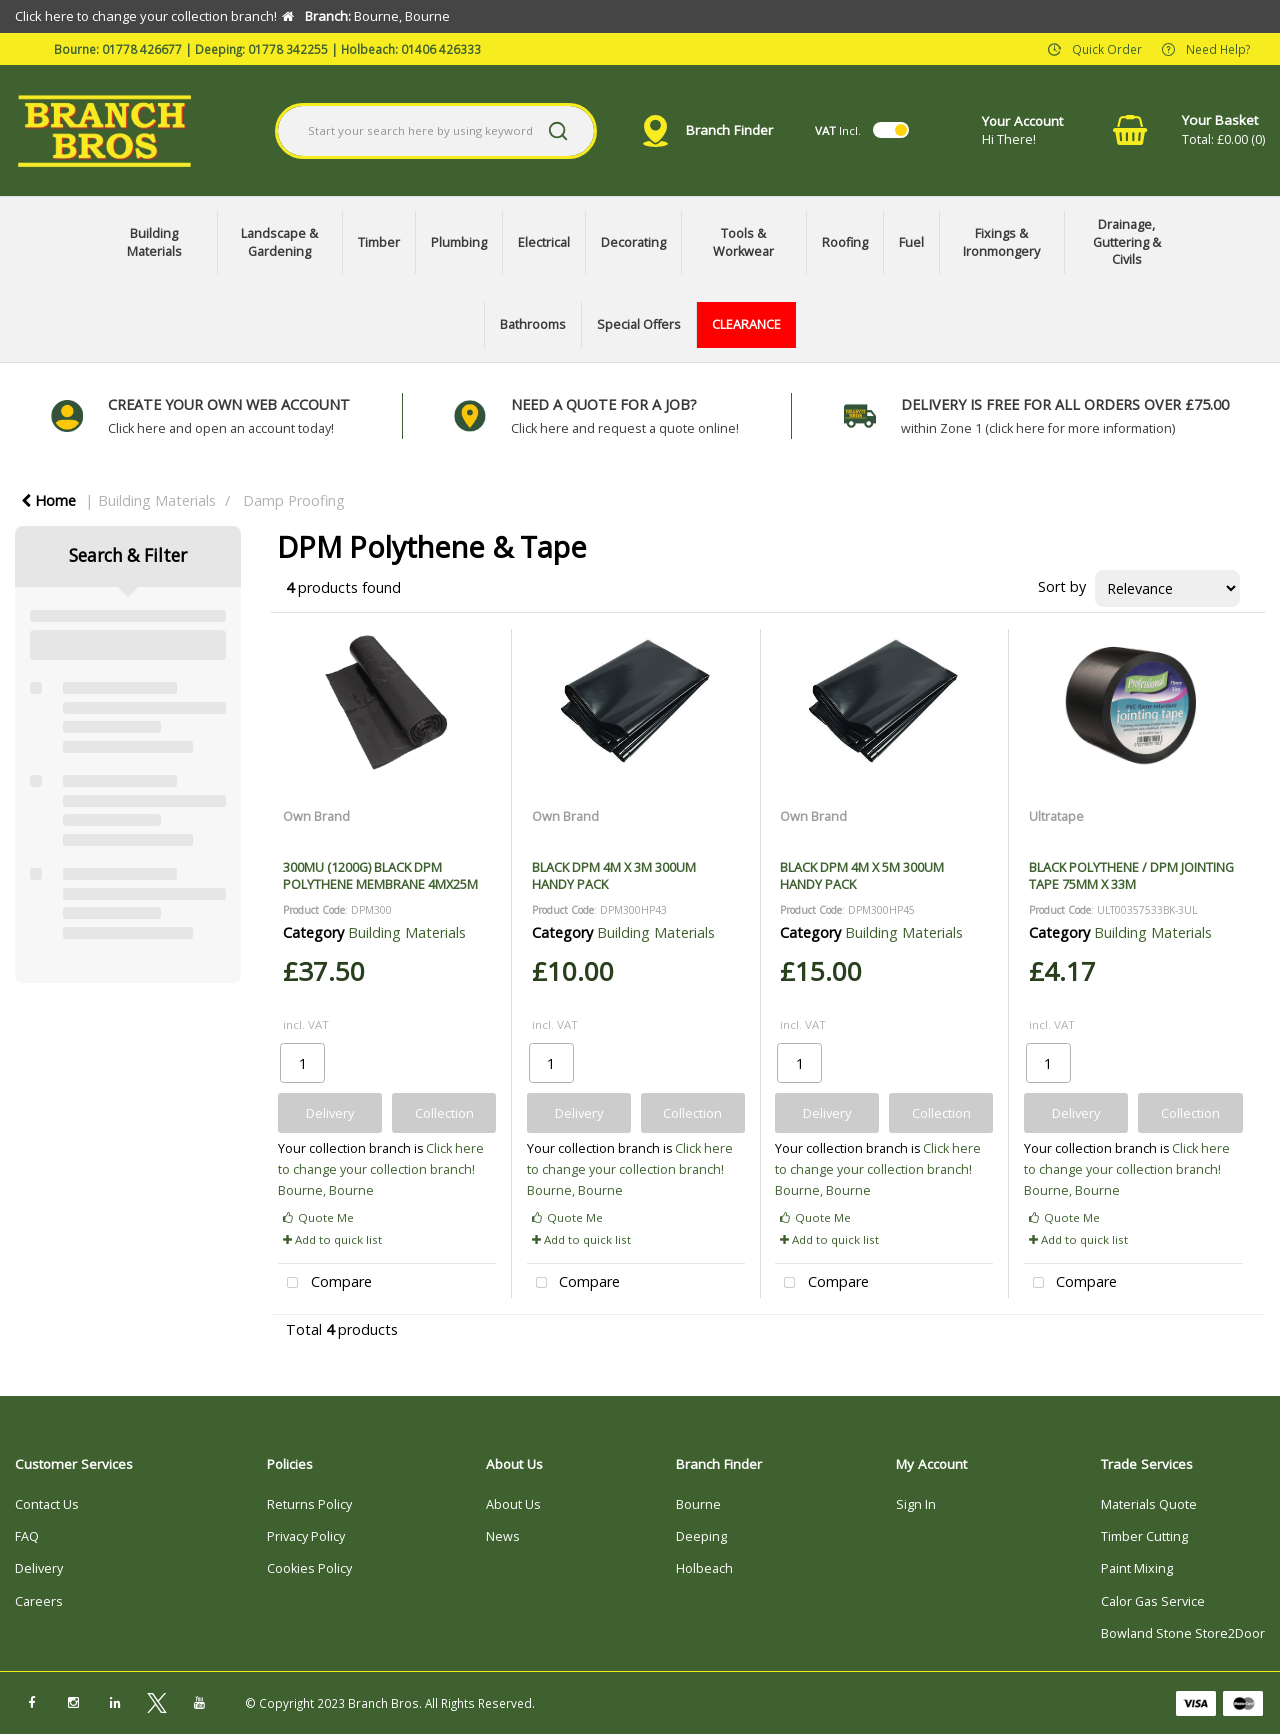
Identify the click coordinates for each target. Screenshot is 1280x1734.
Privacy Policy (306, 1536)
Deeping (701, 1536)
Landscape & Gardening (279, 242)
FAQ (27, 1536)
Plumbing (459, 242)
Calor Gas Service (1153, 1601)
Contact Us (47, 1504)
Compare (325, 1283)
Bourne (698, 1504)
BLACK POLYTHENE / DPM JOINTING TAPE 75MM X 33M (1131, 875)
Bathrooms (533, 324)
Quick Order (1107, 48)
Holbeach (704, 1568)
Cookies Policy (309, 1568)
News (503, 1536)
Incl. (838, 130)
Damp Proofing (294, 500)
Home (48, 500)
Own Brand (316, 816)
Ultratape (1056, 816)
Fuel (911, 242)
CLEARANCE (746, 324)
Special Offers (639, 324)
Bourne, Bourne (326, 1190)
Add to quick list (332, 1239)
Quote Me (318, 1217)
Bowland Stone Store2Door (1183, 1633)
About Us (513, 1504)
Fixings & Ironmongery (1001, 242)
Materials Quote (1149, 1504)
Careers (39, 1601)
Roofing (845, 242)
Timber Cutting (1144, 1536)
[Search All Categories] (436, 131)
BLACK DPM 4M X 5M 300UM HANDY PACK (862, 875)
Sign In (916, 1504)
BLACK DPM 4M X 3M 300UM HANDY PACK (614, 875)
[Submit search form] (558, 131)
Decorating (633, 242)
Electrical (544, 242)
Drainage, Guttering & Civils (1127, 242)
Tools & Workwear (743, 242)
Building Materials (154, 242)
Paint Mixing (1137, 1568)
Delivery (39, 1568)
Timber (379, 242)
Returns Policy (309, 1504)
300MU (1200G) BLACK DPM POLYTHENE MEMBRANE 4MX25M (380, 875)
